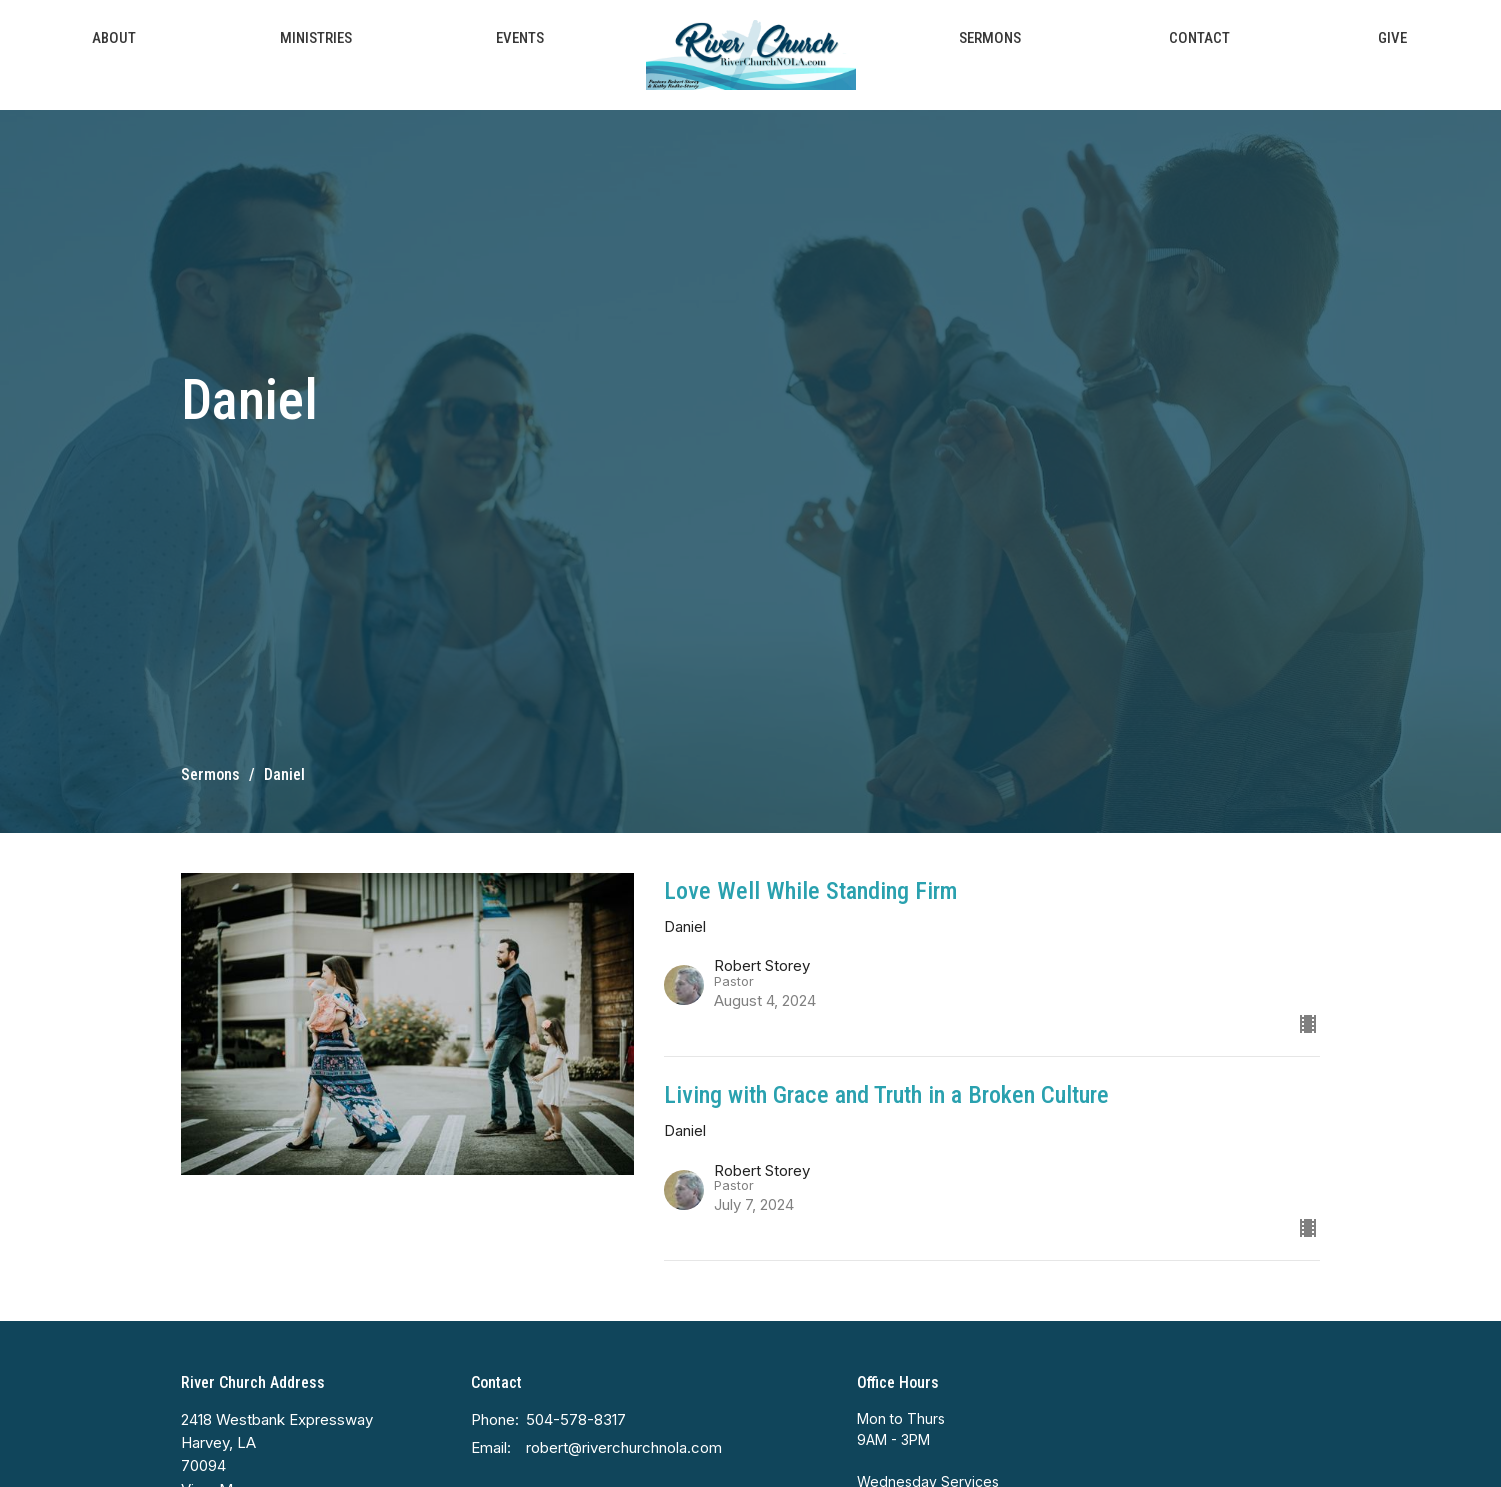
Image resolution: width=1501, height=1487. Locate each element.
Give (1392, 38)
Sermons (990, 38)
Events (520, 38)
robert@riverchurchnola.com (624, 1447)
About (114, 38)
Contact (1199, 38)
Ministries (316, 38)
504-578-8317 (576, 1419)
